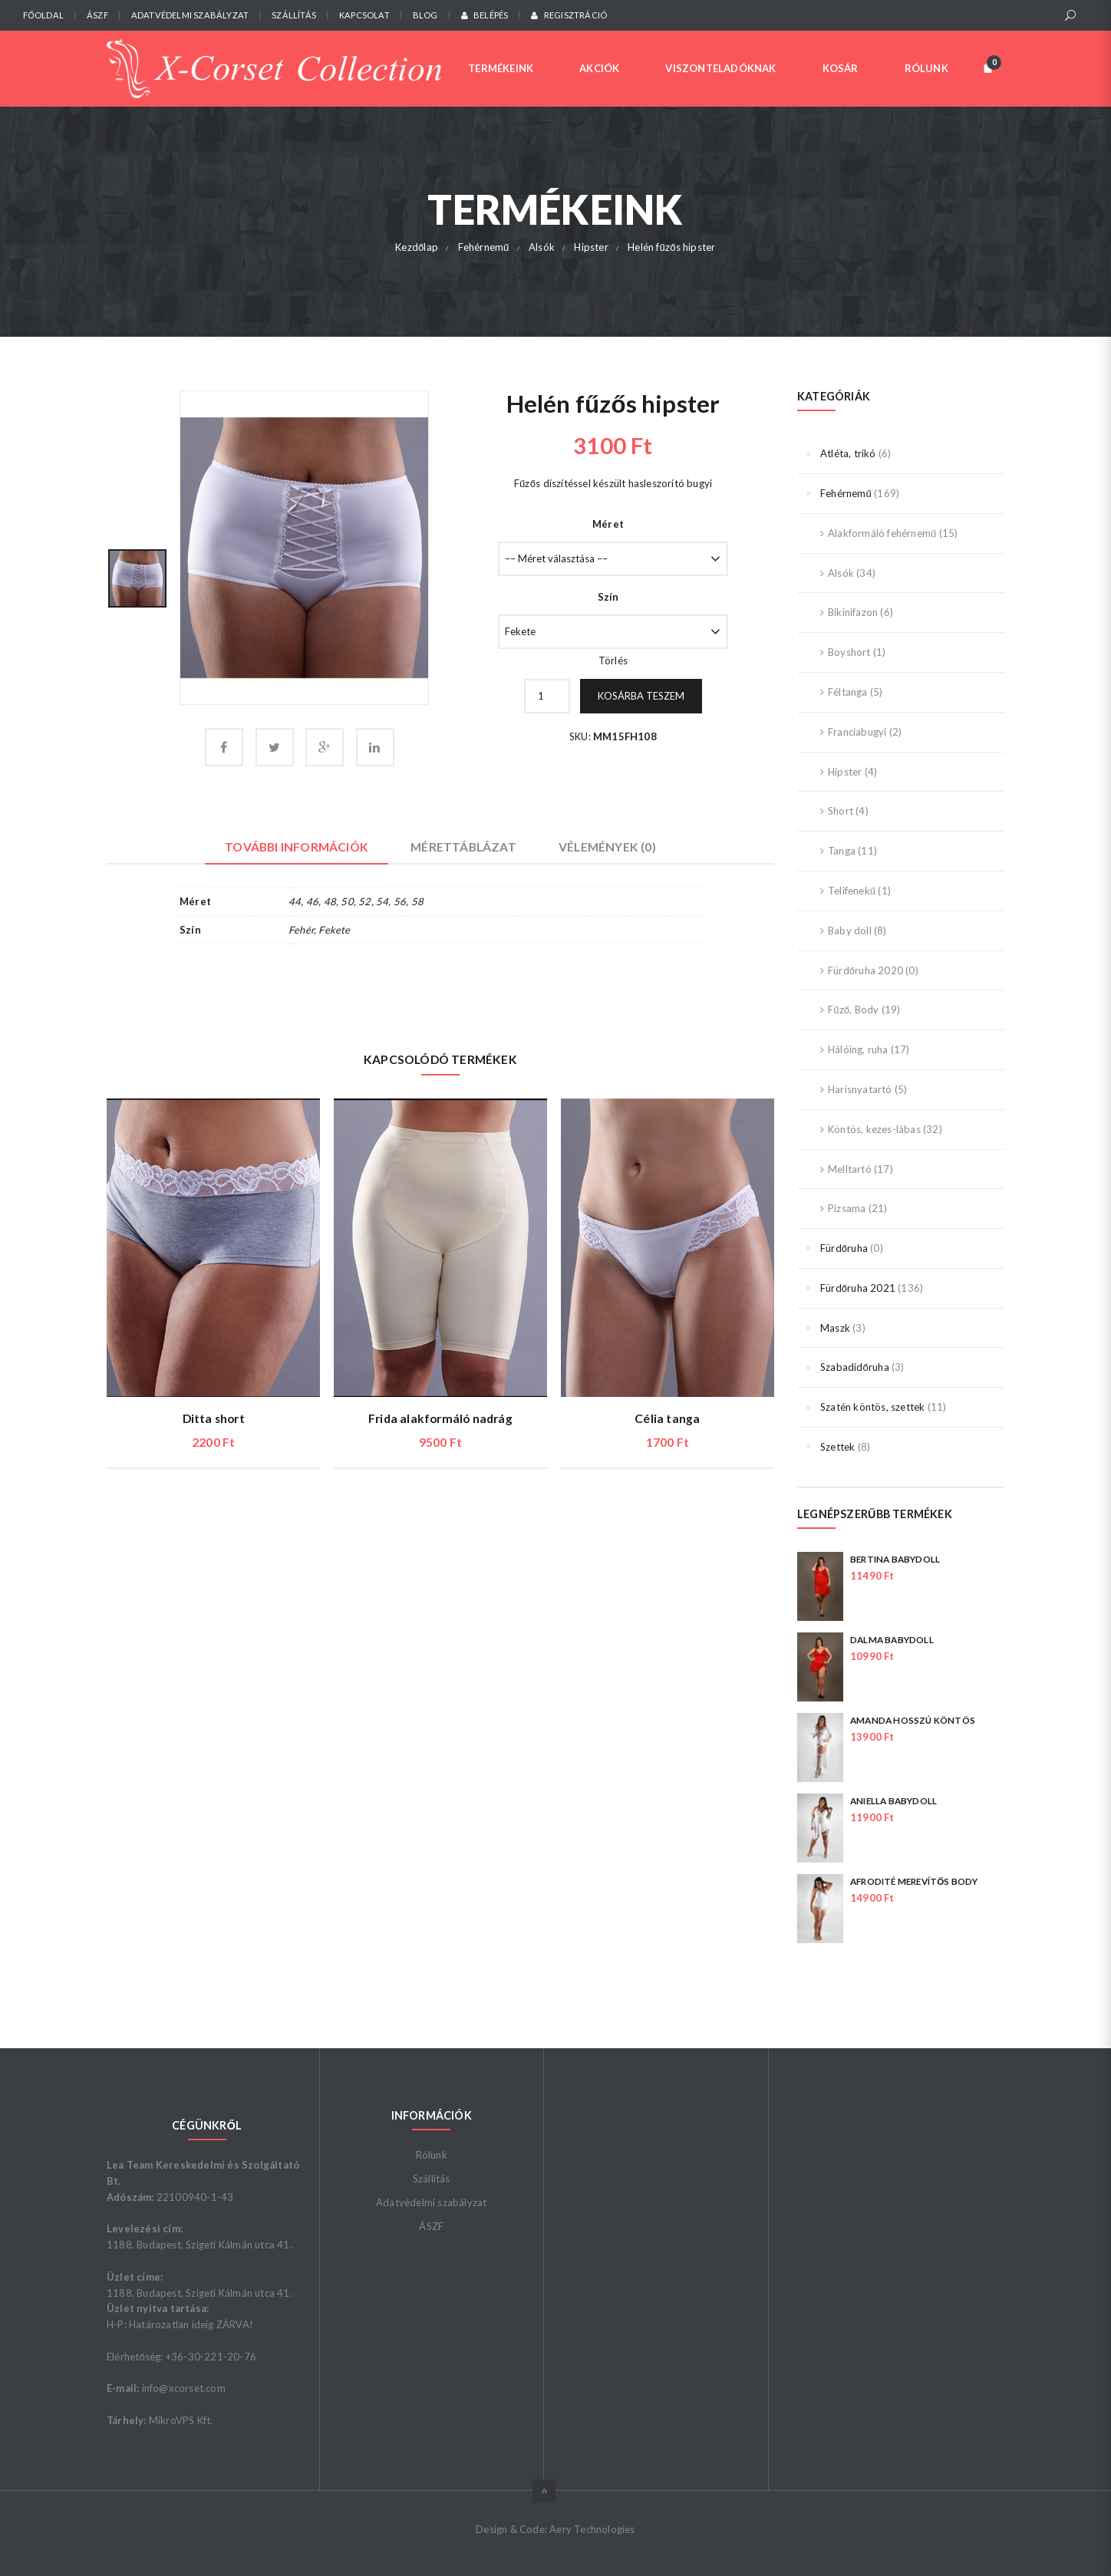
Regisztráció (569, 15)
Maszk (835, 1328)
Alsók (841, 573)
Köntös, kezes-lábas (874, 1129)
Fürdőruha (844, 1248)
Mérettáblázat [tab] (463, 847)
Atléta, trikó (848, 453)
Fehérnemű (846, 493)
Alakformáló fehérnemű (882, 533)
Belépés (485, 15)
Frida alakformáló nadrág (440, 1418)
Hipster (845, 772)
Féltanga (848, 692)
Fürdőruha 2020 (865, 970)
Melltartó (850, 1169)
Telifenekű (851, 890)
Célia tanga (667, 1418)
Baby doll (850, 930)
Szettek (837, 1447)
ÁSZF (97, 15)
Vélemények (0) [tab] (607, 847)
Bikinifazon (853, 612)
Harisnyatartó (860, 1089)
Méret (608, 524)
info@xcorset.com (184, 2388)
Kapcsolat (364, 15)
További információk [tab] (296, 847)
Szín (608, 597)
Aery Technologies (592, 2529)
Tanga (842, 851)
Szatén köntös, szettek (872, 1407)
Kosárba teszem (641, 696)
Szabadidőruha (854, 1367)
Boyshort (849, 652)
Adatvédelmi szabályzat (190, 15)
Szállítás (294, 15)
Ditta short (214, 1418)
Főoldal (43, 15)
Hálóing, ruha (858, 1049)
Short (840, 811)
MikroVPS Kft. (181, 2420)
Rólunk (431, 2155)
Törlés (613, 660)
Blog (425, 15)
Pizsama (846, 1208)
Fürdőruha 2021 (857, 1288)
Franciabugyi (857, 732)
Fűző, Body (853, 1009)
